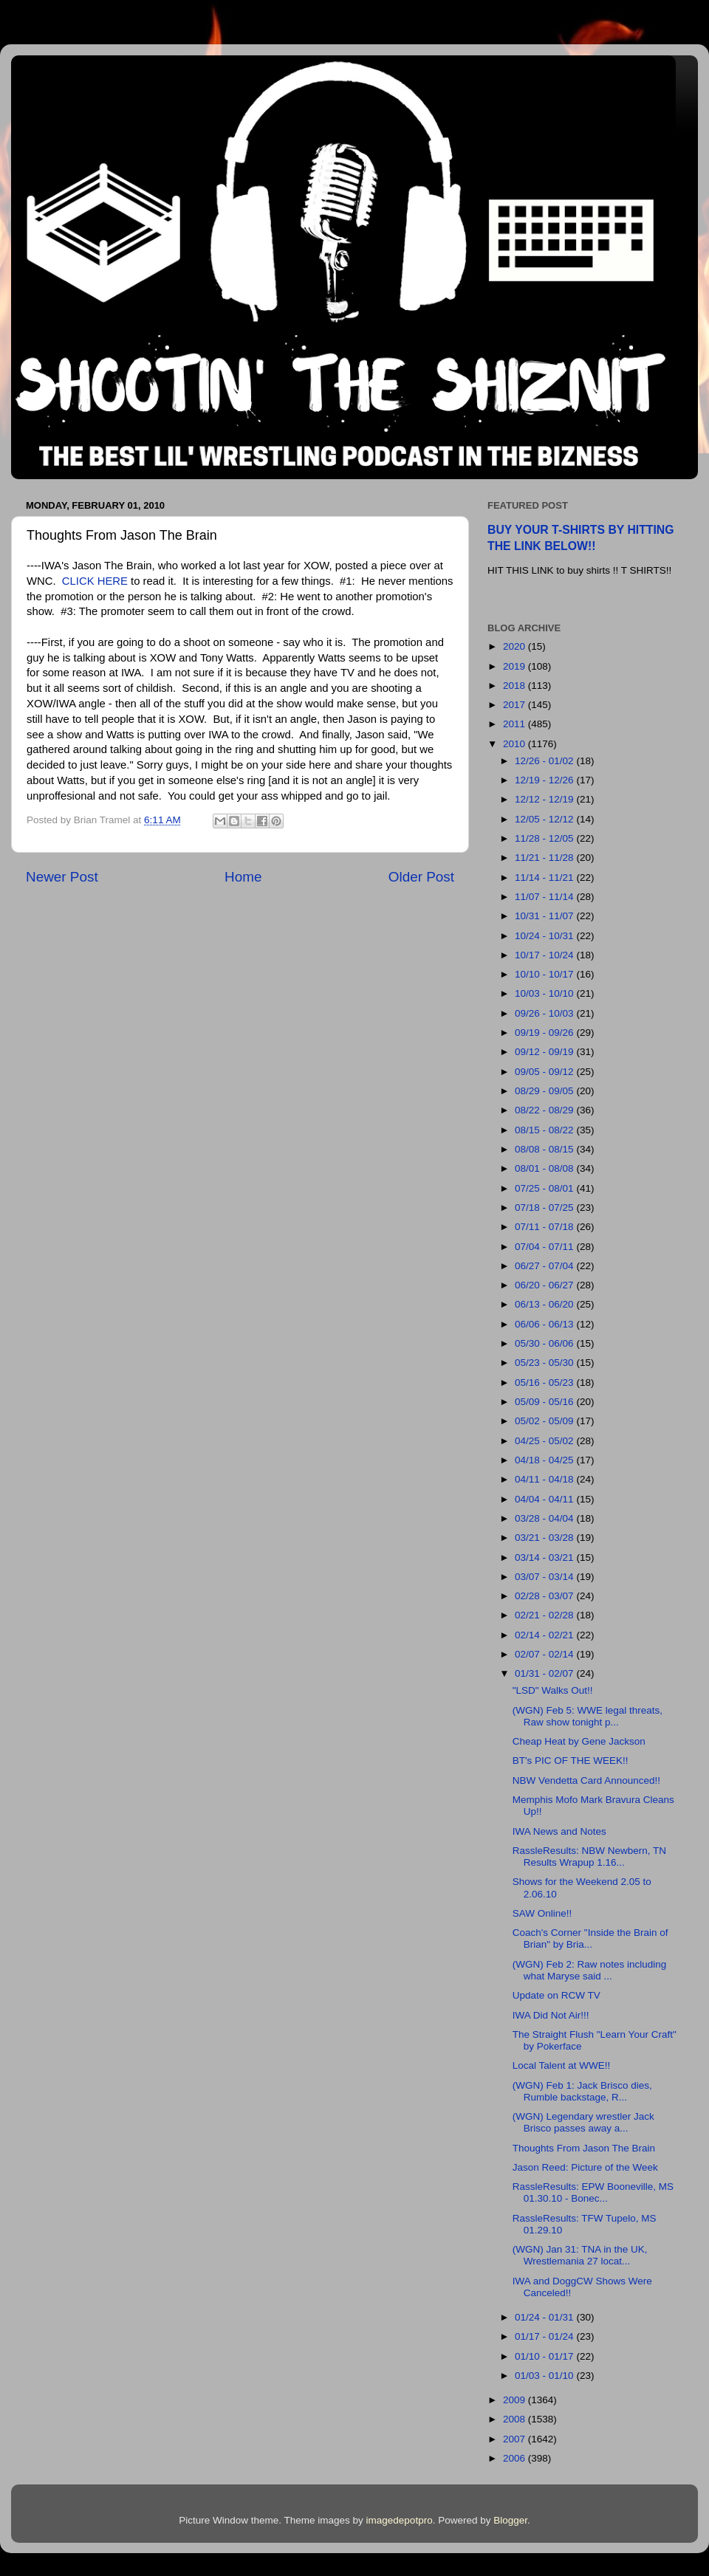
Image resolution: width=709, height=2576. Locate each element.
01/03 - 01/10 (545, 2375)
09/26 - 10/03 (545, 1013)
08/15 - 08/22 (545, 1130)
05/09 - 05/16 (545, 1401)
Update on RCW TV (556, 1995)
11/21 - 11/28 (545, 857)
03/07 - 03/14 (545, 1576)
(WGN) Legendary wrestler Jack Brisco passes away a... (583, 2122)
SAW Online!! (542, 1913)
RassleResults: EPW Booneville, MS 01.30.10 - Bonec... (593, 2192)
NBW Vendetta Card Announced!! (586, 1780)
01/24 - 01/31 (545, 2317)
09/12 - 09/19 (545, 1051)
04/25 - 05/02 (545, 1440)
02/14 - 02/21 (545, 1635)
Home (243, 877)
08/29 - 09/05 (545, 1090)
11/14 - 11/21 (545, 877)
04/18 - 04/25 (545, 1460)
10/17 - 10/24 (545, 955)
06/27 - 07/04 (545, 1265)
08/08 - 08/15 (545, 1149)
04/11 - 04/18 (545, 1479)
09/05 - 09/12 (545, 1071)
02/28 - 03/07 (545, 1595)
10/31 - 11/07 (545, 915)
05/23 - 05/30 (545, 1362)
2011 (515, 723)
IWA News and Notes (559, 1831)
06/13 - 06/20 (545, 1304)
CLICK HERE (95, 581)
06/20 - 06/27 (545, 1285)
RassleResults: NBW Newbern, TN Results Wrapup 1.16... (589, 1856)
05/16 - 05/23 (545, 1382)
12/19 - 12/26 (545, 780)
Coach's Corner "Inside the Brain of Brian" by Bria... (590, 1938)
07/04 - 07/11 (545, 1246)
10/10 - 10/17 (545, 974)
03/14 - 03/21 (545, 1557)
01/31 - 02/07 (545, 1673)
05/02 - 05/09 (545, 1420)
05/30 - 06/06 (545, 1343)
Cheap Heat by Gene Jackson (579, 1741)
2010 (515, 743)
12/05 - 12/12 (545, 819)
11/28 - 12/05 (545, 838)
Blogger (510, 2520)
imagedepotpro (399, 2520)
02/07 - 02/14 (545, 1654)
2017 (515, 704)
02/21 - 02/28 (545, 1615)
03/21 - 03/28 (545, 1537)
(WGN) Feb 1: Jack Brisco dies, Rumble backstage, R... (582, 2091)
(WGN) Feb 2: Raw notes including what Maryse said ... (590, 1970)
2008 (515, 2419)
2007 (515, 2439)
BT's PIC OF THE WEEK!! (570, 1760)
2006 (515, 2458)
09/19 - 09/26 (545, 1032)
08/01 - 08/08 (545, 1168)
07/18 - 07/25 (545, 1207)
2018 (515, 685)
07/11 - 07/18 (545, 1226)
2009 (515, 2399)
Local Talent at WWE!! (562, 2065)
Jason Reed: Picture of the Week (585, 2167)
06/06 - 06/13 (545, 1324)
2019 (515, 666)
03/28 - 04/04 (545, 1518)
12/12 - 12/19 (545, 799)
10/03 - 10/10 (545, 993)
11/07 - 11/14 (545, 896)
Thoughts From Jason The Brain (584, 2148)
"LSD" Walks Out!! (553, 1690)
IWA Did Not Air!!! (551, 2015)
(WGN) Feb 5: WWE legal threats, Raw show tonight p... (587, 1716)
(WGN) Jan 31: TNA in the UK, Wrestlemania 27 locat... (580, 2255)
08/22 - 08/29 (545, 1110)
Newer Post (62, 877)
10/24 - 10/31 (545, 935)
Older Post (421, 877)
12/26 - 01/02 (545, 760)
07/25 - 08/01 (545, 1188)
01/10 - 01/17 (545, 2356)
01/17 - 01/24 (545, 2336)
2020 (515, 646)
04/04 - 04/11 (545, 1499)
